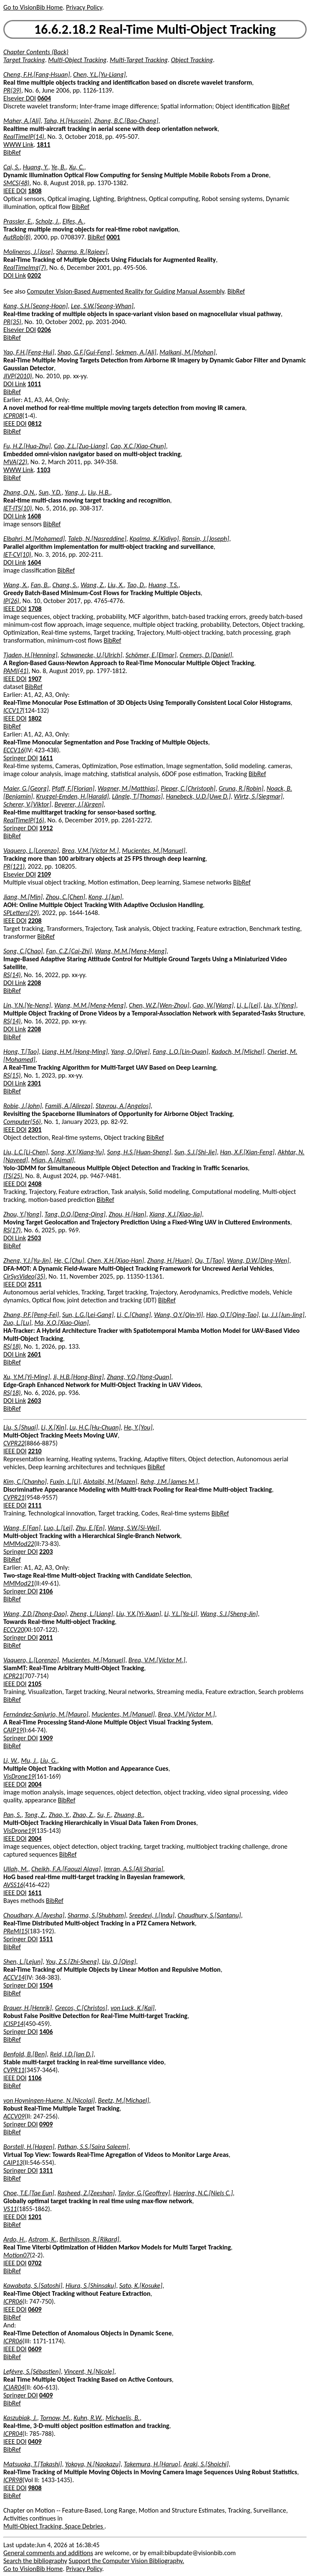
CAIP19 (13, 1730)
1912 (46, 828)
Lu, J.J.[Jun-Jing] (283, 1315)
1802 (34, 718)
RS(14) (12, 975)
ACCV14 (14, 1977)
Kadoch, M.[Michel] (238, 1052)
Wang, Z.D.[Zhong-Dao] (35, 1614)
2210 (34, 1451)
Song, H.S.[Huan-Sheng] (139, 1152)
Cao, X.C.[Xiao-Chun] (138, 446)
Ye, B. (58, 167)
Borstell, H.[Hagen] (28, 2147)
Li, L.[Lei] (249, 1005)
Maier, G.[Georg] (26, 788)
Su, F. (104, 1815)
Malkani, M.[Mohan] (187, 352)
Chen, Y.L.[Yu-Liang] (99, 74)
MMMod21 (18, 1583)
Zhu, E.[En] (90, 1528)
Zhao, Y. (59, 1815)
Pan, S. (12, 1815)
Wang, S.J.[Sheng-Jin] (229, 1614)
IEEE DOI (15, 191)
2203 (46, 1552)
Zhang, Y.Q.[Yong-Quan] (139, 1377)
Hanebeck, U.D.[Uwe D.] (198, 796)
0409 (46, 2395)
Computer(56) (22, 1122)
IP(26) (11, 601)
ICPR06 (13, 2301)
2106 (46, 1591)
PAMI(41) (15, 671)
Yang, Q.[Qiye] (130, 1052)
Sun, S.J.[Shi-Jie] (195, 1152)
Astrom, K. (42, 2239)
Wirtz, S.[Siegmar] (258, 796)
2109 (44, 874)
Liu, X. (116, 585)
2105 (34, 1684)
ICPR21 (13, 1676)
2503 (34, 1238)
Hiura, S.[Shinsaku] (91, 2285)
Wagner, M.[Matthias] (128, 788)
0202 (34, 275)
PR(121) (14, 866)
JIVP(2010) (17, 376)
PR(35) (12, 322)
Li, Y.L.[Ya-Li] (180, 1614)
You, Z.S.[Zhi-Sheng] (72, 1961)
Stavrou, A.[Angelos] (123, 1106)
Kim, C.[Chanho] (25, 1481)
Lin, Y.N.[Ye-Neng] (27, 1005)
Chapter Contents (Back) (35, 52)
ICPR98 (13, 2480)
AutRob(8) (16, 237)
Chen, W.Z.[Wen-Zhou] (159, 1005)
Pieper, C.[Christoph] (188, 788)
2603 (34, 1401)
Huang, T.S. (164, 585)
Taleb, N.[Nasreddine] (97, 539)
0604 (44, 98)
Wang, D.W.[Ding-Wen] (258, 1260)
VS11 (10, 2209)
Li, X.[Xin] (53, 1427)
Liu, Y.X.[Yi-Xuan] (138, 1614)
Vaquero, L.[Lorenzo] (31, 850)
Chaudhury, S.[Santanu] (209, 1915)
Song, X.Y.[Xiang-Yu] (77, 1152)
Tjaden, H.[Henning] (30, 655)
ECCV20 (13, 1630)
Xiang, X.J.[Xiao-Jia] (175, 1214)
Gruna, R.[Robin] (241, 788)
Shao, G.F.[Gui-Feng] (85, 352)
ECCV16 (13, 750)
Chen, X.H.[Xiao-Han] (115, 1260)
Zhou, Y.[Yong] (22, 1214)
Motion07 (16, 2255)
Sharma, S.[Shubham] (97, 1915)
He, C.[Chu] (69, 1260)
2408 (34, 1184)
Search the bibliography (35, 2561)
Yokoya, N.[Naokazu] (93, 2464)
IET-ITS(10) (17, 508)
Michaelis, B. (123, 2418)
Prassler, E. (17, 221)
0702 (34, 2263)
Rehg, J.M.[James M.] (169, 1481)
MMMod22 (18, 1544)
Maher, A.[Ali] (21, 121)
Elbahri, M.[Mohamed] (34, 539)
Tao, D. (136, 585)
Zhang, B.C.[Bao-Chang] (126, 121)
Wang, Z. (92, 585)
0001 (113, 237)
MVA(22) (15, 462)
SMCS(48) (16, 183)
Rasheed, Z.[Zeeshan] (86, 2193)
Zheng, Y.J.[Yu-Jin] (27, 1260)
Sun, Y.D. (50, 492)
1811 (43, 144)
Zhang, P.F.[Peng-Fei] (31, 1315)
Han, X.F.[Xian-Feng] (247, 1152)
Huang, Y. (35, 167)
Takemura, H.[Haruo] (152, 2464)
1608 (34, 516)
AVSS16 (13, 1885)
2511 (34, 1284)
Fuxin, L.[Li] (65, 1481)
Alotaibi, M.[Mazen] (110, 1481)
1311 (46, 2170)
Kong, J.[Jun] (105, 897)
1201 (34, 2217)
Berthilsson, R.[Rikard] (89, 2239)
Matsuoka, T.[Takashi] (32, 2464)
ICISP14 (13, 2024)
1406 (46, 2032)
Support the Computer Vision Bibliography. (126, 2561)
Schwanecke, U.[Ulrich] (91, 655)
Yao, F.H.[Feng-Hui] (28, 352)
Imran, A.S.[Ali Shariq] (133, 1869)
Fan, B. (40, 585)
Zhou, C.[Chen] (65, 897)
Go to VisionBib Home (33, 7)
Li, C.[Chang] (134, 1315)
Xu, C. (76, 167)
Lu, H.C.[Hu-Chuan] (95, 1427)
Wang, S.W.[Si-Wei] (133, 1528)
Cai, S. (11, 167)
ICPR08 (13, 416)
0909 (46, 2124)
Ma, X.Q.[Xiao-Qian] (61, 1323)
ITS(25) (12, 1176)
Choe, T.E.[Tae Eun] (28, 2193)
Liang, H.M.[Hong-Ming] (75, 1052)
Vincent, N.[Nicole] (89, 2371)
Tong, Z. (35, 1815)
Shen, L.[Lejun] (23, 1961)
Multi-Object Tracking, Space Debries (53, 2526)
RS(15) (12, 1075)
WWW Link (18, 144)
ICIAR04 (14, 2387)
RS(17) (12, 1230)
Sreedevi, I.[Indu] (151, 1915)
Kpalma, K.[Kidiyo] (154, 539)
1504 (46, 1985)
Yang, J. (75, 492)
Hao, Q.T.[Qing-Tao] (232, 1315)
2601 (34, 1354)
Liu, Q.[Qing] (119, 1961)
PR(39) (12, 90)
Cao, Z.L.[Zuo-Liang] (80, 446)
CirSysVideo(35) (24, 1276)
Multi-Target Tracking (139, 60)
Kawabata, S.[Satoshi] (32, 2285)
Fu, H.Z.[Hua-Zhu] (27, 446)
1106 (34, 2078)
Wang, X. (15, 585)
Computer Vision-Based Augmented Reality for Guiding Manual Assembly (125, 291)
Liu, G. (48, 1760)
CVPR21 (14, 1497)
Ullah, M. (15, 1869)
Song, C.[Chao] (23, 951)
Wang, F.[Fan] (21, 1528)
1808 (34, 191)
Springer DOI (20, 758)
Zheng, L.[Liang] (91, 1614)
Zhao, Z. (83, 1815)
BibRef (281, 106)
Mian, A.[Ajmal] (52, 1160)
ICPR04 (13, 2434)
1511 (46, 1939)
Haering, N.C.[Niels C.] (203, 2193)
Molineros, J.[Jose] (28, 252)
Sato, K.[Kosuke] (140, 2285)
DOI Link (14, 275)
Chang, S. (64, 585)
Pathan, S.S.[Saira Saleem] (93, 2147)
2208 (34, 921)
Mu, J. (29, 1760)
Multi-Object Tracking (77, 60)
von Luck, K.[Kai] (133, 2008)
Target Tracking (24, 60)
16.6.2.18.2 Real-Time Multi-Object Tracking (155, 29)
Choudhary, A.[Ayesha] (33, 1915)
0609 (34, 2309)
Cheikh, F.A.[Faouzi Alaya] (66, 1869)
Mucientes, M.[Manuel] (153, 850)
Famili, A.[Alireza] (69, 1106)
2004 (34, 1784)
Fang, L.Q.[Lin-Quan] (180, 1052)
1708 (34, 609)
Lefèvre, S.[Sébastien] (32, 2371)
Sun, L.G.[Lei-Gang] (87, 1315)
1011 (34, 384)
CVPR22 (14, 1443)
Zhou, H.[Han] (127, 1214)
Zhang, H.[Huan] (169, 1260)
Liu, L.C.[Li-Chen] (25, 1152)
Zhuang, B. (128, 1815)
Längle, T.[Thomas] (137, 796)
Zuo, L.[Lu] (17, 1323)
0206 (44, 330)
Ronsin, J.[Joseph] (205, 539)
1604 (34, 562)
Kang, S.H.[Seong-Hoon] (35, 306)
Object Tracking (192, 60)
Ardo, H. (14, 2239)
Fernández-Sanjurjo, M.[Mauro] (45, 1714)
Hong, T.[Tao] (21, 1052)
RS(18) (12, 1346)
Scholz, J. (47, 221)
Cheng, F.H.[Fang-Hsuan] (36, 74)
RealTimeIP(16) (23, 820)
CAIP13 (13, 2162)
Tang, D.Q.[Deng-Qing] (75, 1214)
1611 (46, 758)
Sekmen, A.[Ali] (136, 352)
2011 (46, 1637)
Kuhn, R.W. (87, 2418)
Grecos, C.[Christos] (81, 2008)
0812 (34, 423)
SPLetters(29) (21, 913)
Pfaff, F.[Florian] (73, 788)
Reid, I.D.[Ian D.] (71, 2054)
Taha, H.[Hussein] (67, 121)
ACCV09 (14, 2116)
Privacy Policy (84, 7)
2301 (34, 1083)
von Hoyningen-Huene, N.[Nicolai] (49, 2100)
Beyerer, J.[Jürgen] (79, 804)
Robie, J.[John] (22, 1106)
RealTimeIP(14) (23, 137)
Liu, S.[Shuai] (20, 1427)
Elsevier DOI (19, 98)
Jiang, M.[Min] (23, 897)
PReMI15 (15, 1931)
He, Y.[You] (138, 1427)
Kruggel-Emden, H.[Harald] (72, 796)
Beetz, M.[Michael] (123, 2100)
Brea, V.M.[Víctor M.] (90, 850)
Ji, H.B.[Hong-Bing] (78, 1377)
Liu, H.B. (99, 492)
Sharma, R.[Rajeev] (81, 252)
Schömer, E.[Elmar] (151, 655)
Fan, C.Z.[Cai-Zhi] (68, 951)
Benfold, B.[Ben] (25, 2054)
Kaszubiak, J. (20, 2418)
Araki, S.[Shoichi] (206, 2464)
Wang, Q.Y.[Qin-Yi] (178, 1315)
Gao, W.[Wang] (213, 1005)
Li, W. (10, 1760)
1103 (43, 470)
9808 (34, 2488)
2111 (34, 1505)
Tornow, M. (55, 2418)
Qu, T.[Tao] (209, 1260)
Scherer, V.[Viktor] (27, 804)
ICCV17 (13, 710)
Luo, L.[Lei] (58, 1528)
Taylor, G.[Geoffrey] (144, 2193)
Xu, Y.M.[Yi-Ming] (26, 1377)
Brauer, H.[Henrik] (27, 2008)
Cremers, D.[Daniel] (205, 655)
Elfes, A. (73, 221)
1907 (34, 679)
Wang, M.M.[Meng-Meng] (130, 951)
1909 (46, 1738)
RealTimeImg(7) (24, 267)
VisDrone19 (19, 1776)
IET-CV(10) (17, 554)
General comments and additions (48, 2553)
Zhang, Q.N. (19, 492)
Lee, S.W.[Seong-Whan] (102, 306)
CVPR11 (14, 2070)
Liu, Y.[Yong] (280, 1005)
